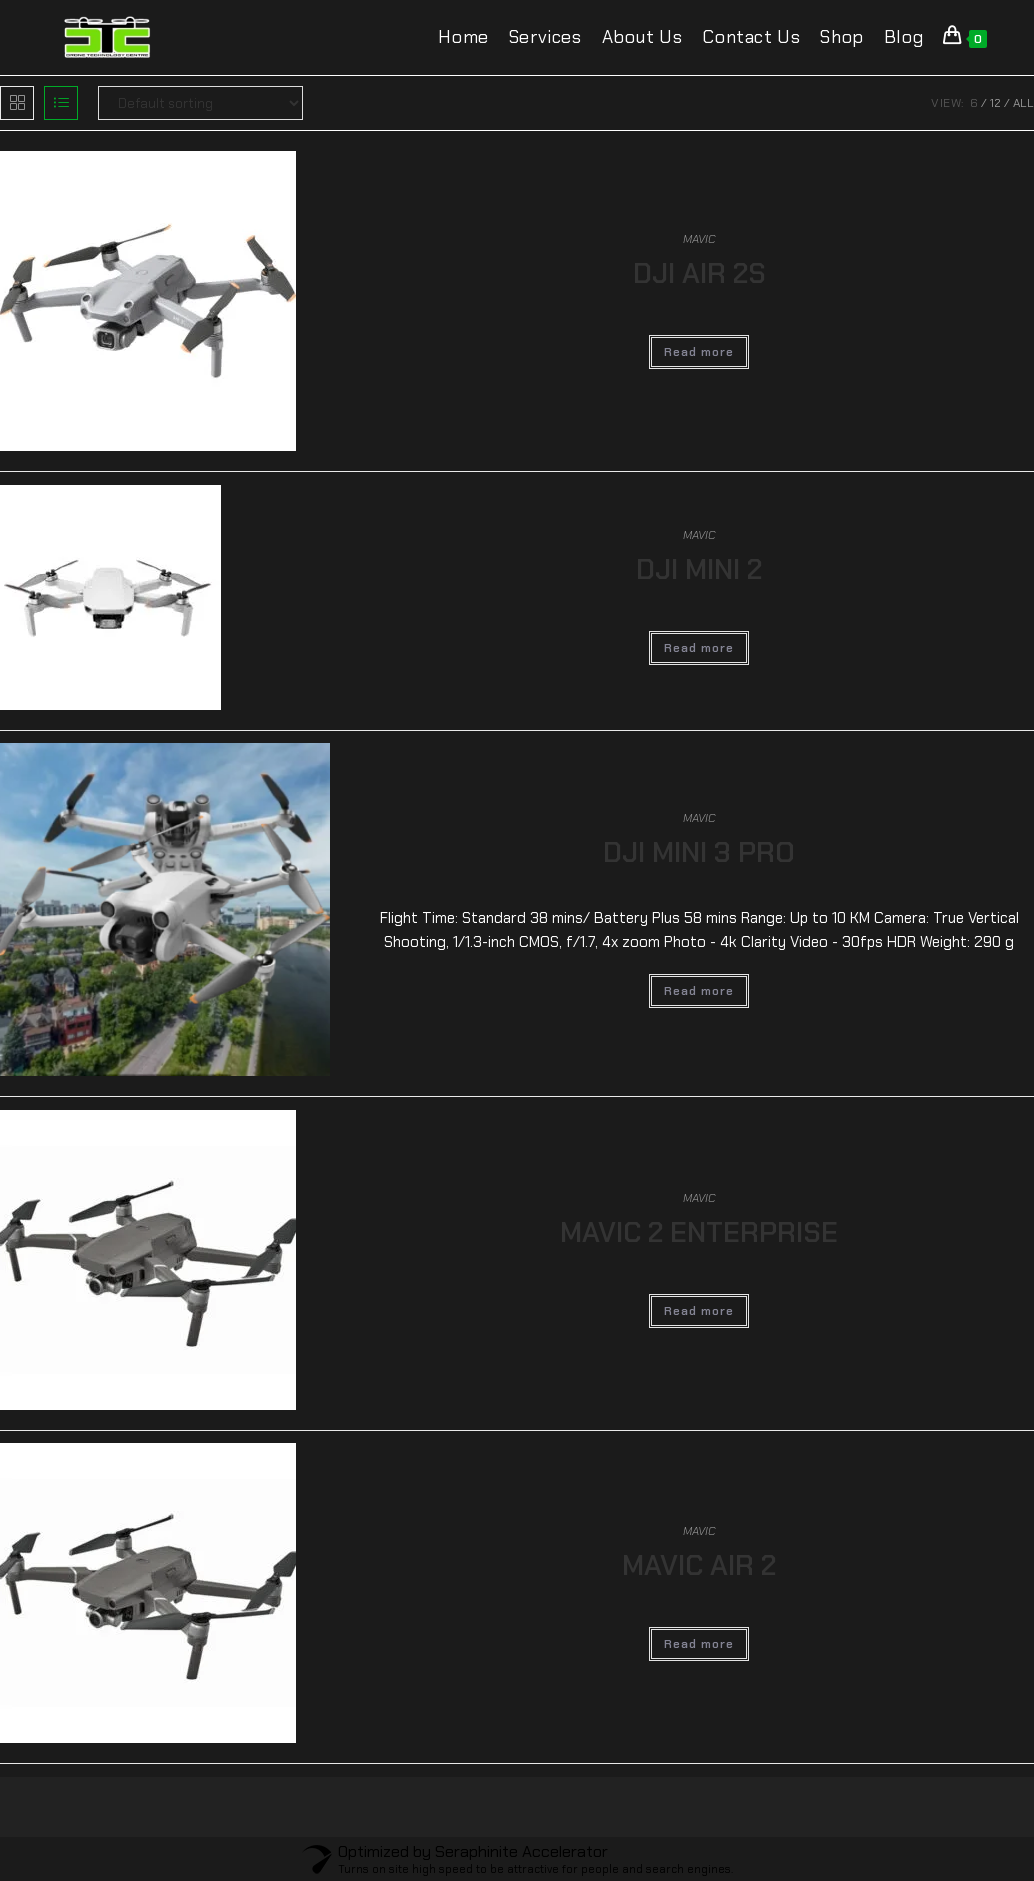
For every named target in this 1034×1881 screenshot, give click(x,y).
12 (995, 103)
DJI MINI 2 (699, 569)
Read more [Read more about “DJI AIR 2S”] (699, 352)
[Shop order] (200, 103)
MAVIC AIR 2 (699, 1565)
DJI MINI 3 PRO (699, 852)
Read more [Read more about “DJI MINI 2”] (699, 648)
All (1023, 103)
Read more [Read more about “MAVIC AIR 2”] (699, 1644)
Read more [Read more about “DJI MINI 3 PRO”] (699, 991)
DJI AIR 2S (699, 273)
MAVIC (699, 239)
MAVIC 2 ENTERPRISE (699, 1232)
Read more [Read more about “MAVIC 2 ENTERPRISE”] (699, 1311)
